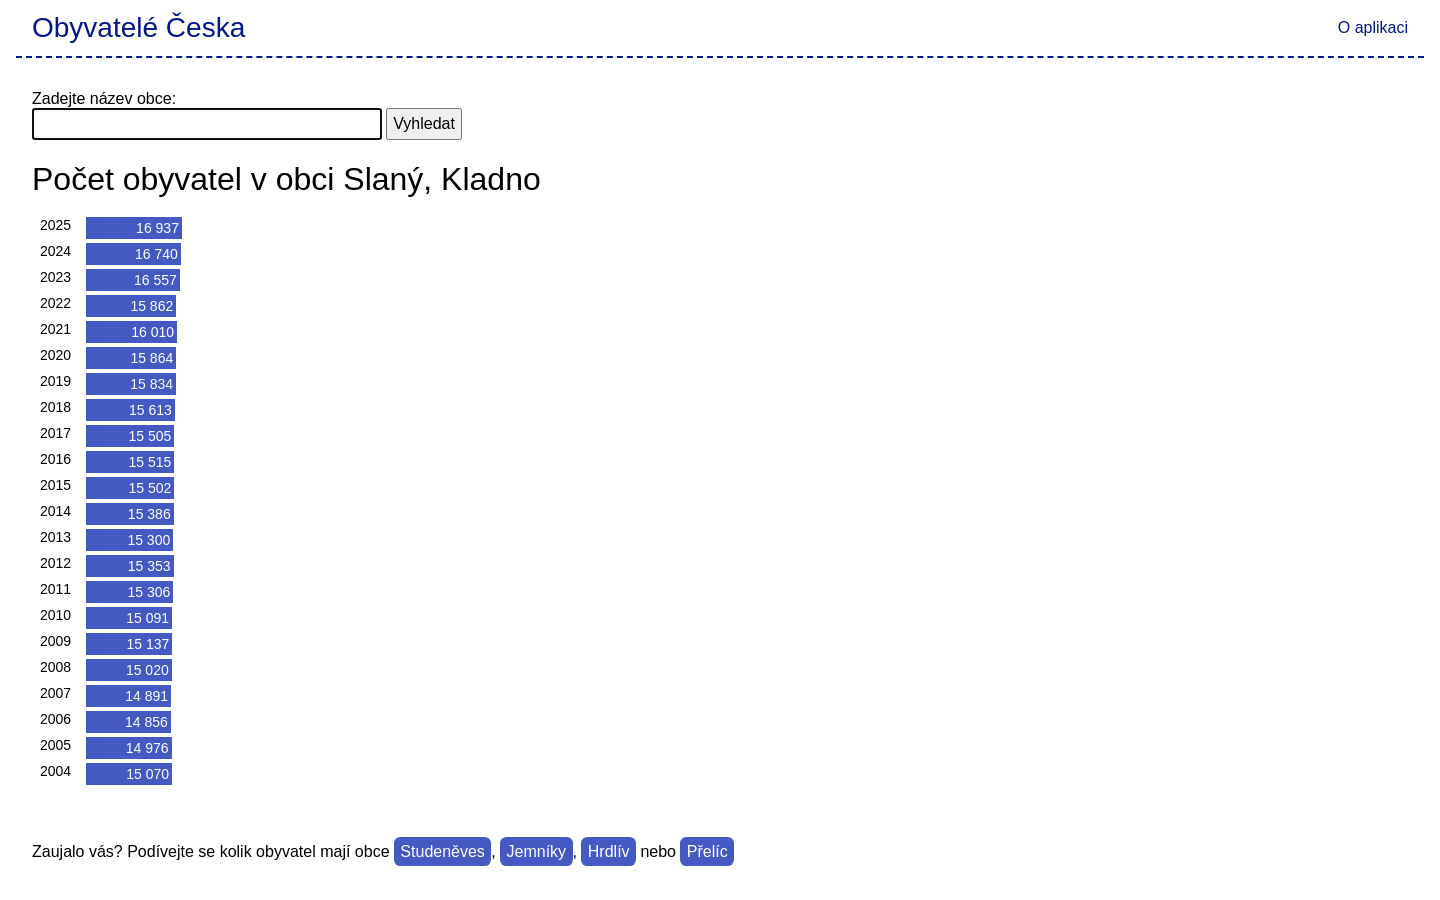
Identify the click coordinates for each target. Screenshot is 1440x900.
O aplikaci (1373, 27)
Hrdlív (609, 851)
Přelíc (707, 851)
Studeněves (442, 851)
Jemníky (537, 851)
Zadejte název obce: (104, 98)
